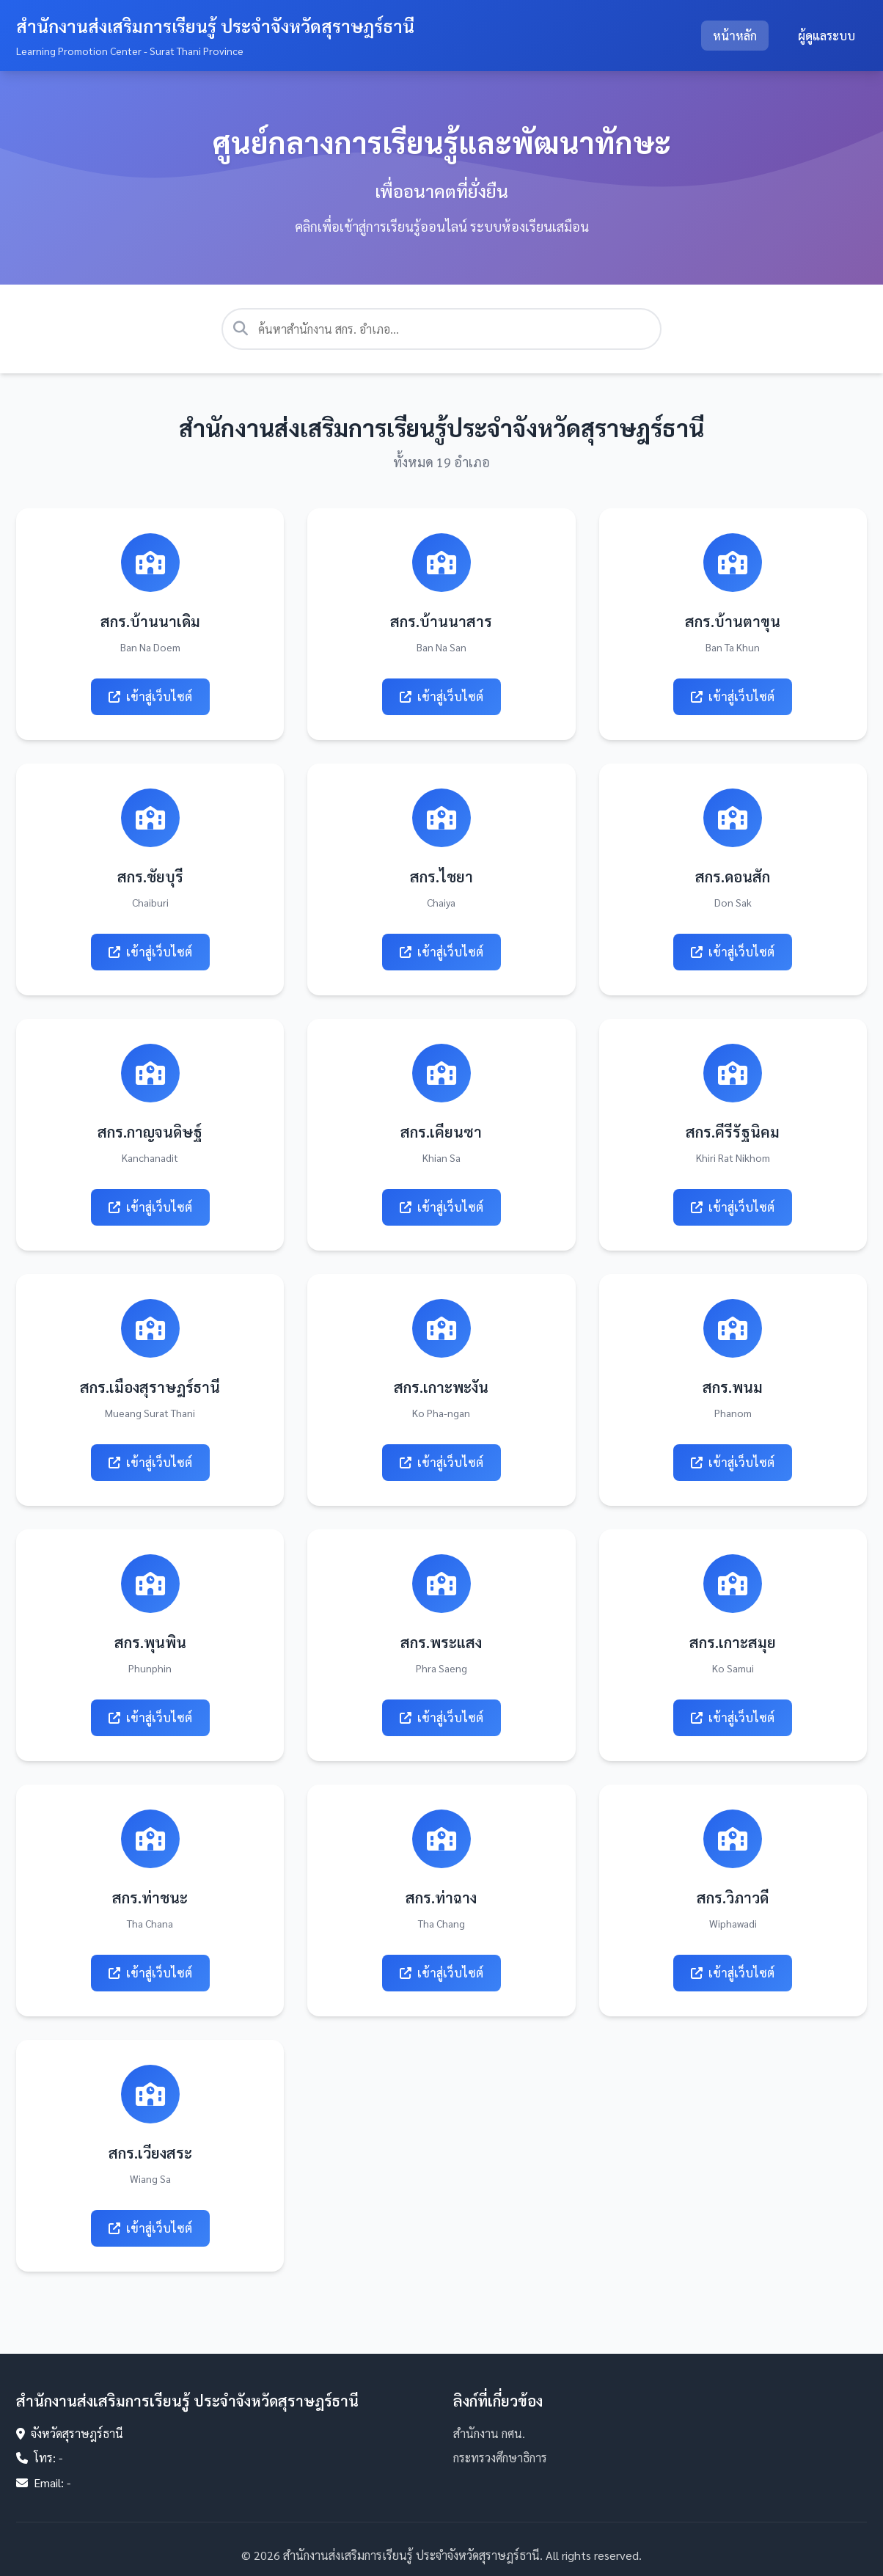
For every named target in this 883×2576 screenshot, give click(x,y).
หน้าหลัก (735, 35)
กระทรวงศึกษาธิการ (500, 2457)
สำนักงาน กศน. (489, 2433)
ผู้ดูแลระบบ (826, 35)
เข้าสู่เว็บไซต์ (150, 696)
